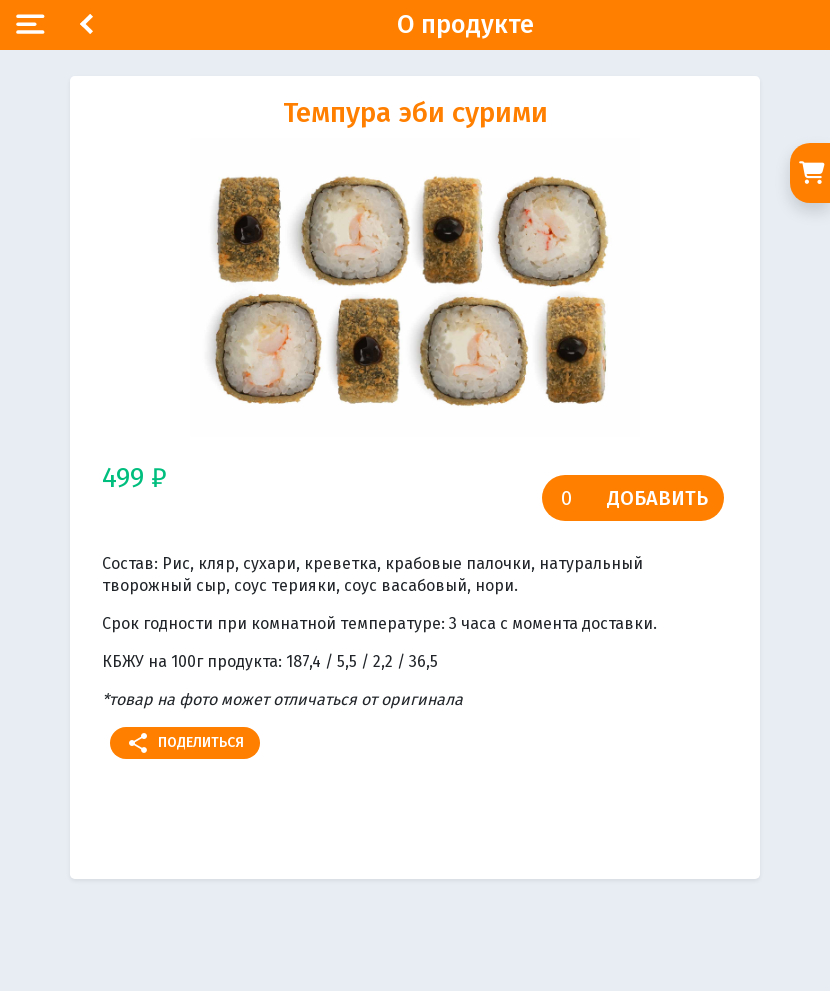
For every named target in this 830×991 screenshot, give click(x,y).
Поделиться (185, 743)
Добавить (657, 498)
